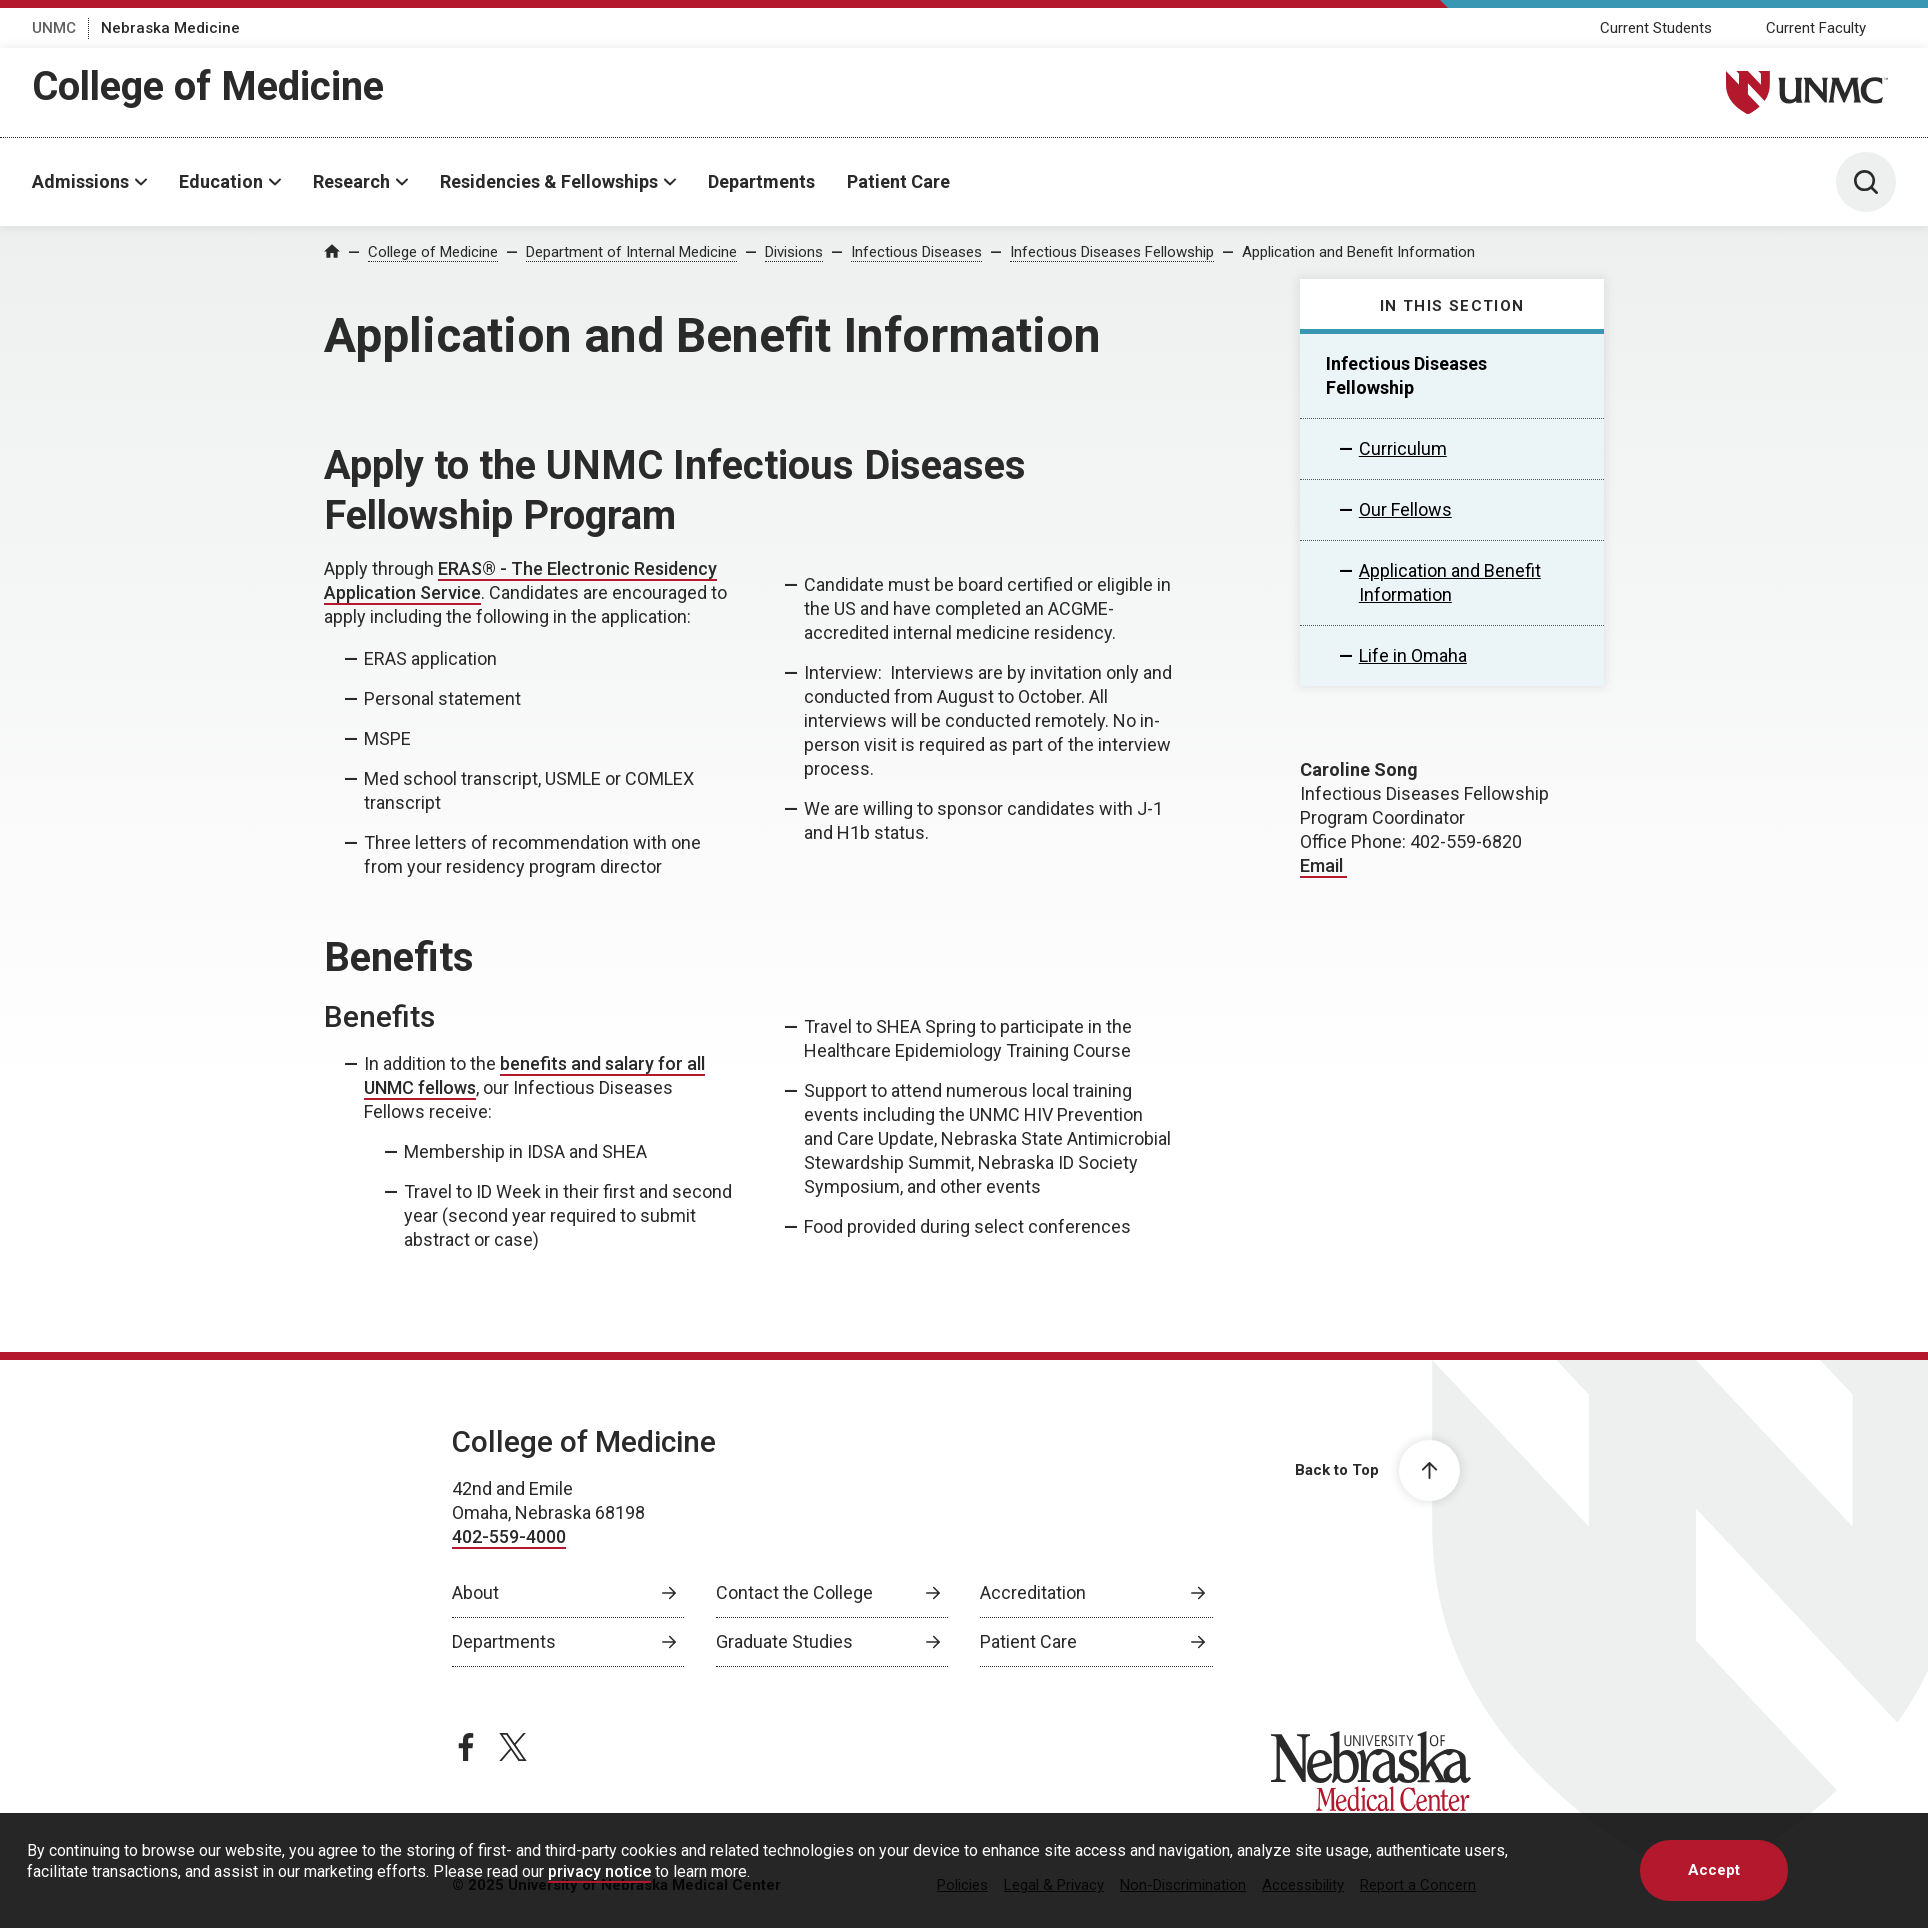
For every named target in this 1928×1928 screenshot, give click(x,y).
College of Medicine (208, 86)
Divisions (794, 252)
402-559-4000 (509, 1536)
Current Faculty (1816, 28)
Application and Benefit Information (1358, 252)
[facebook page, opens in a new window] (466, 1747)
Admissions (80, 181)
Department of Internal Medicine (631, 252)
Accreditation (1033, 1592)
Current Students (1656, 28)
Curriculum (1403, 448)
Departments (761, 181)
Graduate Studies (784, 1641)
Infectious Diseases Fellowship (1112, 252)
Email (1323, 865)
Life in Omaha (1413, 655)
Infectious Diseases (916, 252)
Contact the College (794, 1592)
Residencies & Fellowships (549, 181)
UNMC (54, 28)
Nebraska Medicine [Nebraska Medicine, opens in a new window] (170, 28)
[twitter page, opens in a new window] (513, 1747)
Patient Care (898, 181)
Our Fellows (1405, 509)
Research (351, 181)
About (475, 1592)
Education (221, 181)
